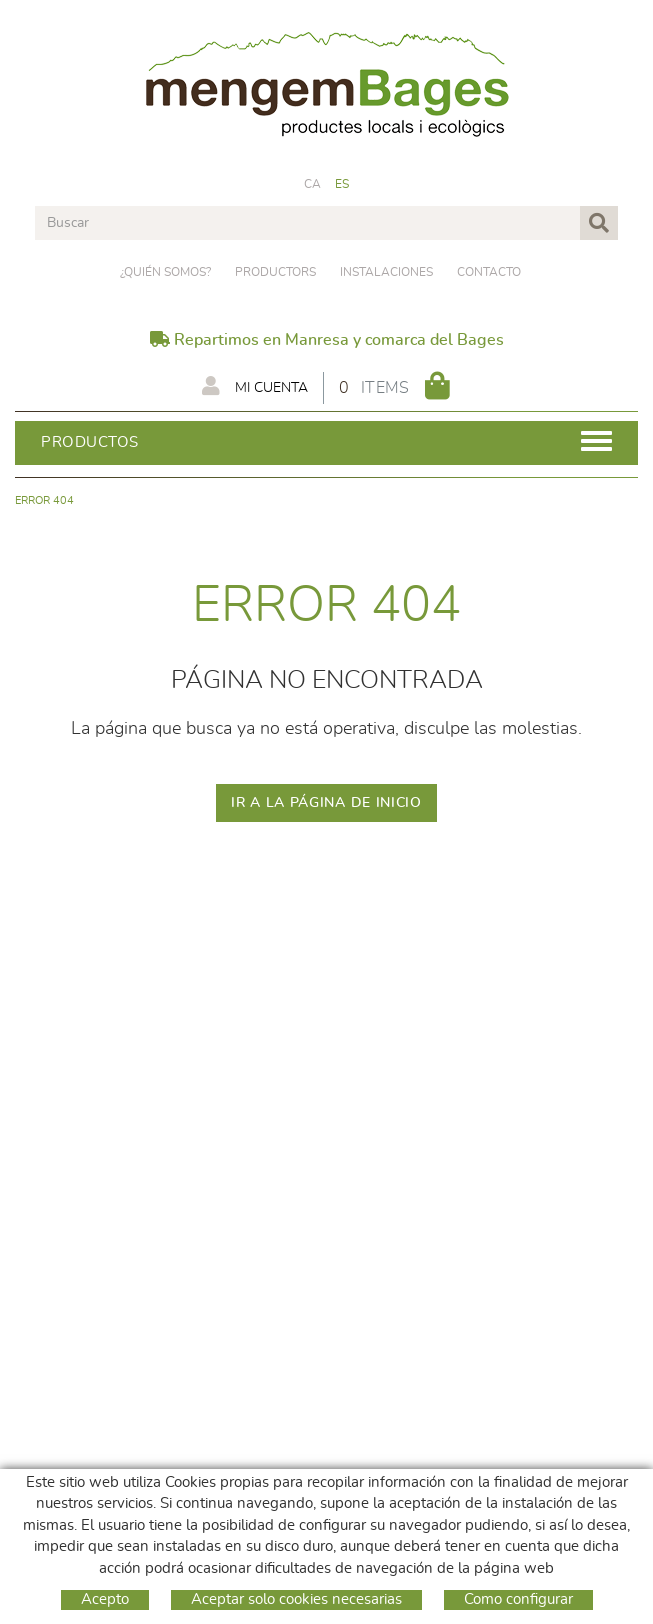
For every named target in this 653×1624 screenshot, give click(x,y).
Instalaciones (386, 272)
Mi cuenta (255, 386)
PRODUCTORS (275, 272)
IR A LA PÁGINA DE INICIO (326, 803)
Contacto (489, 272)
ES (342, 184)
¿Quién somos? (165, 272)
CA (313, 184)
